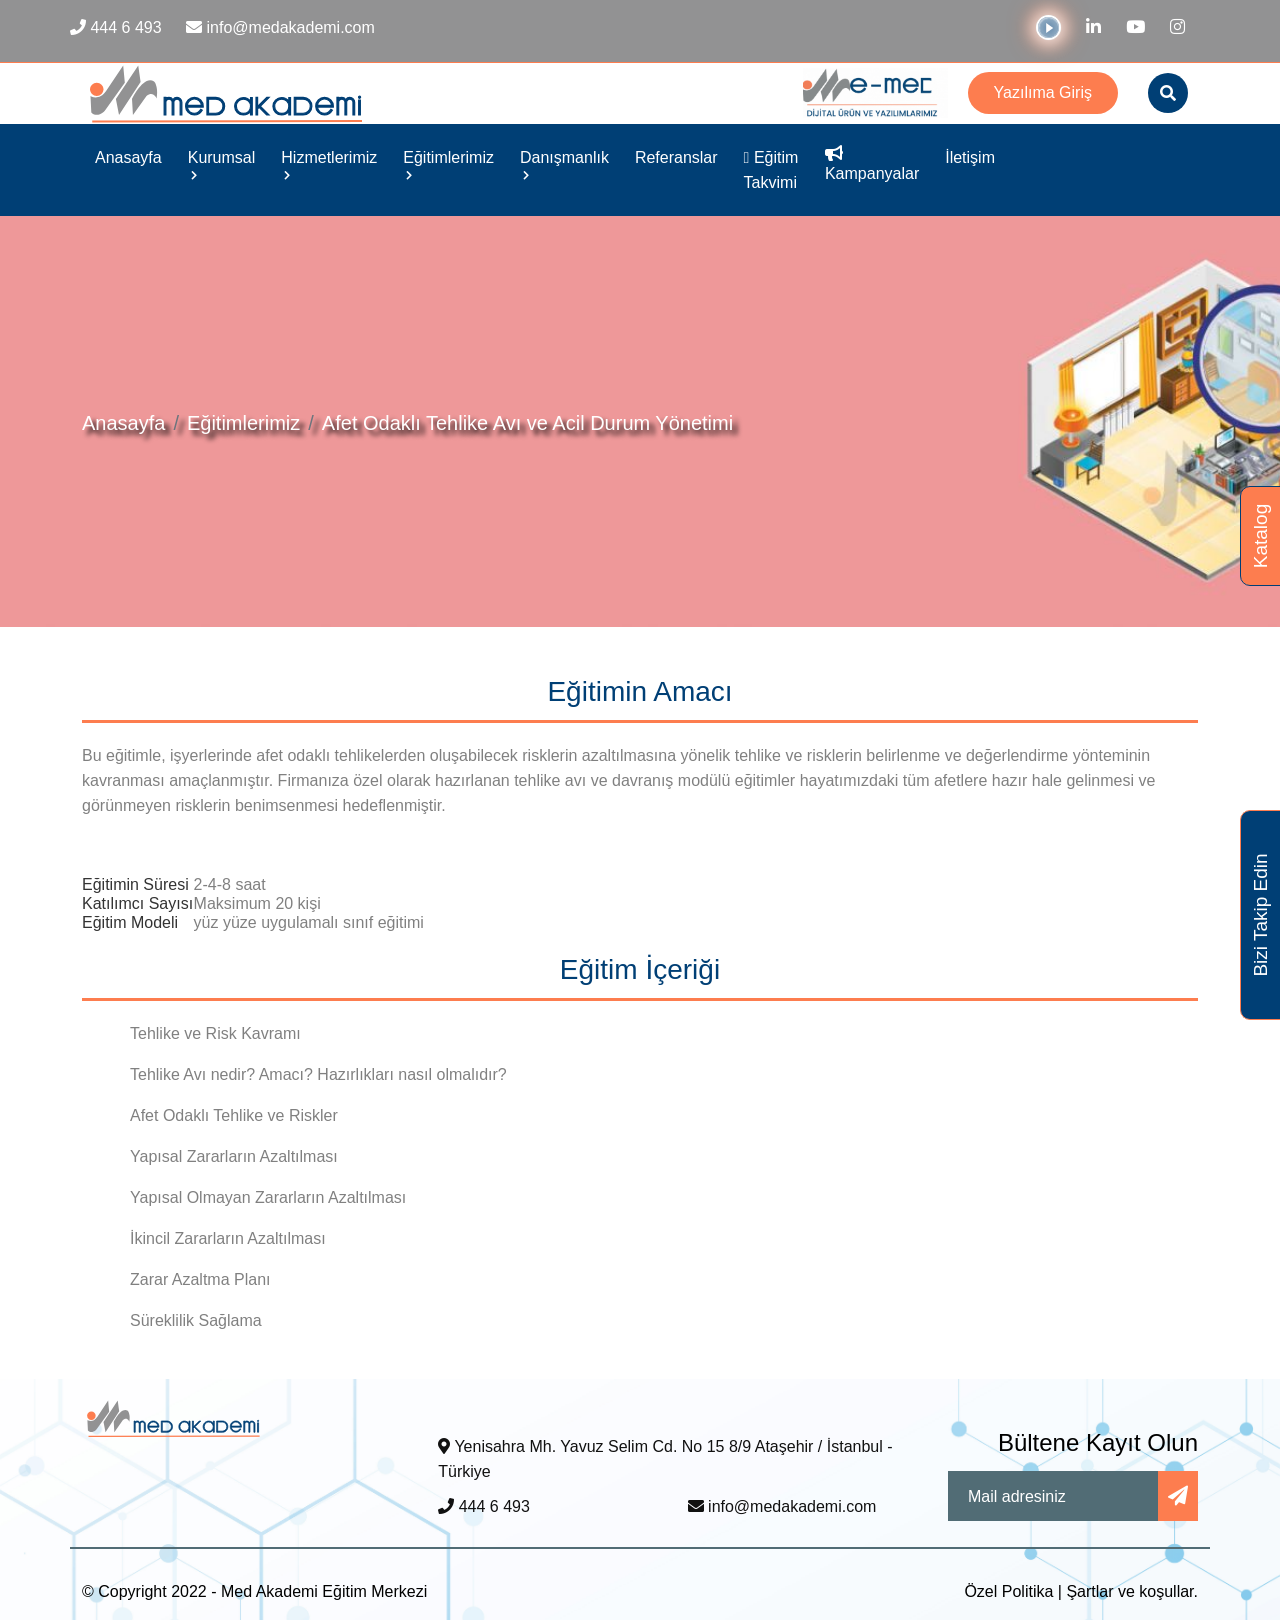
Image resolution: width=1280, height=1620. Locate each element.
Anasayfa (128, 157)
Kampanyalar (872, 164)
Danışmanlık (564, 164)
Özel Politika (1008, 1591)
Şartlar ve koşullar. (1132, 1591)
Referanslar (676, 157)
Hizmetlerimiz (329, 164)
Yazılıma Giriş (1043, 92)
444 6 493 (484, 1506)
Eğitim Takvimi (771, 170)
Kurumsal (222, 164)
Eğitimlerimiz (448, 164)
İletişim (970, 157)
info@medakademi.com (782, 1506)
